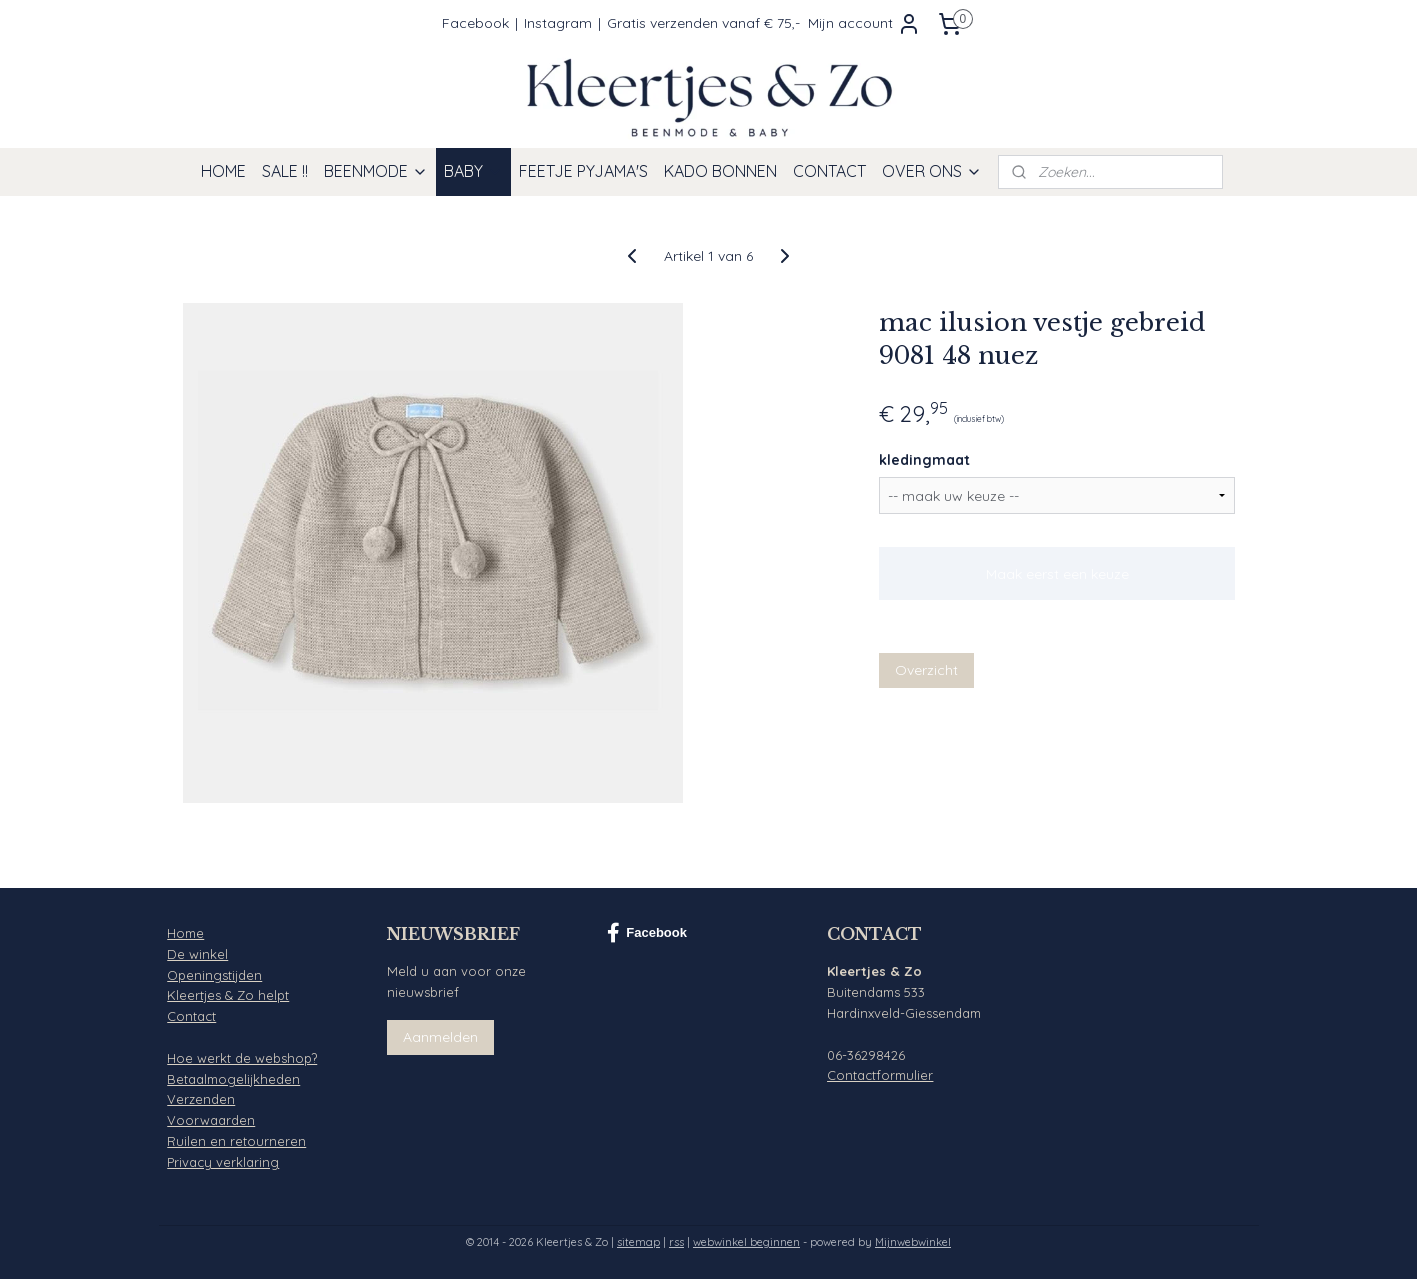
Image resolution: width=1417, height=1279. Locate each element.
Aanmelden (440, 1037)
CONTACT (829, 171)
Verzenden (201, 1099)
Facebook (475, 23)
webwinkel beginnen (746, 1242)
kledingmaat (924, 460)
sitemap (638, 1242)
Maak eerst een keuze (1056, 574)
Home (185, 933)
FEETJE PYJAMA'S (583, 171)
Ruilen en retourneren (236, 1141)
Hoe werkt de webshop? (242, 1058)
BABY (473, 171)
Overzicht (926, 670)
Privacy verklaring (223, 1162)
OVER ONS (932, 171)
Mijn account (864, 24)
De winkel (197, 954)
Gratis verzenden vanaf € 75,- (703, 23)
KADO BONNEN (720, 171)
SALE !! (285, 171)
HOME (223, 171)
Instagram (558, 23)
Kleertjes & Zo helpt (228, 995)
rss (676, 1242)
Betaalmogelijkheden (233, 1079)
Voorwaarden (211, 1120)
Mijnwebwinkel (913, 1242)
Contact (191, 1016)
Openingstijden (214, 975)
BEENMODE (376, 171)
